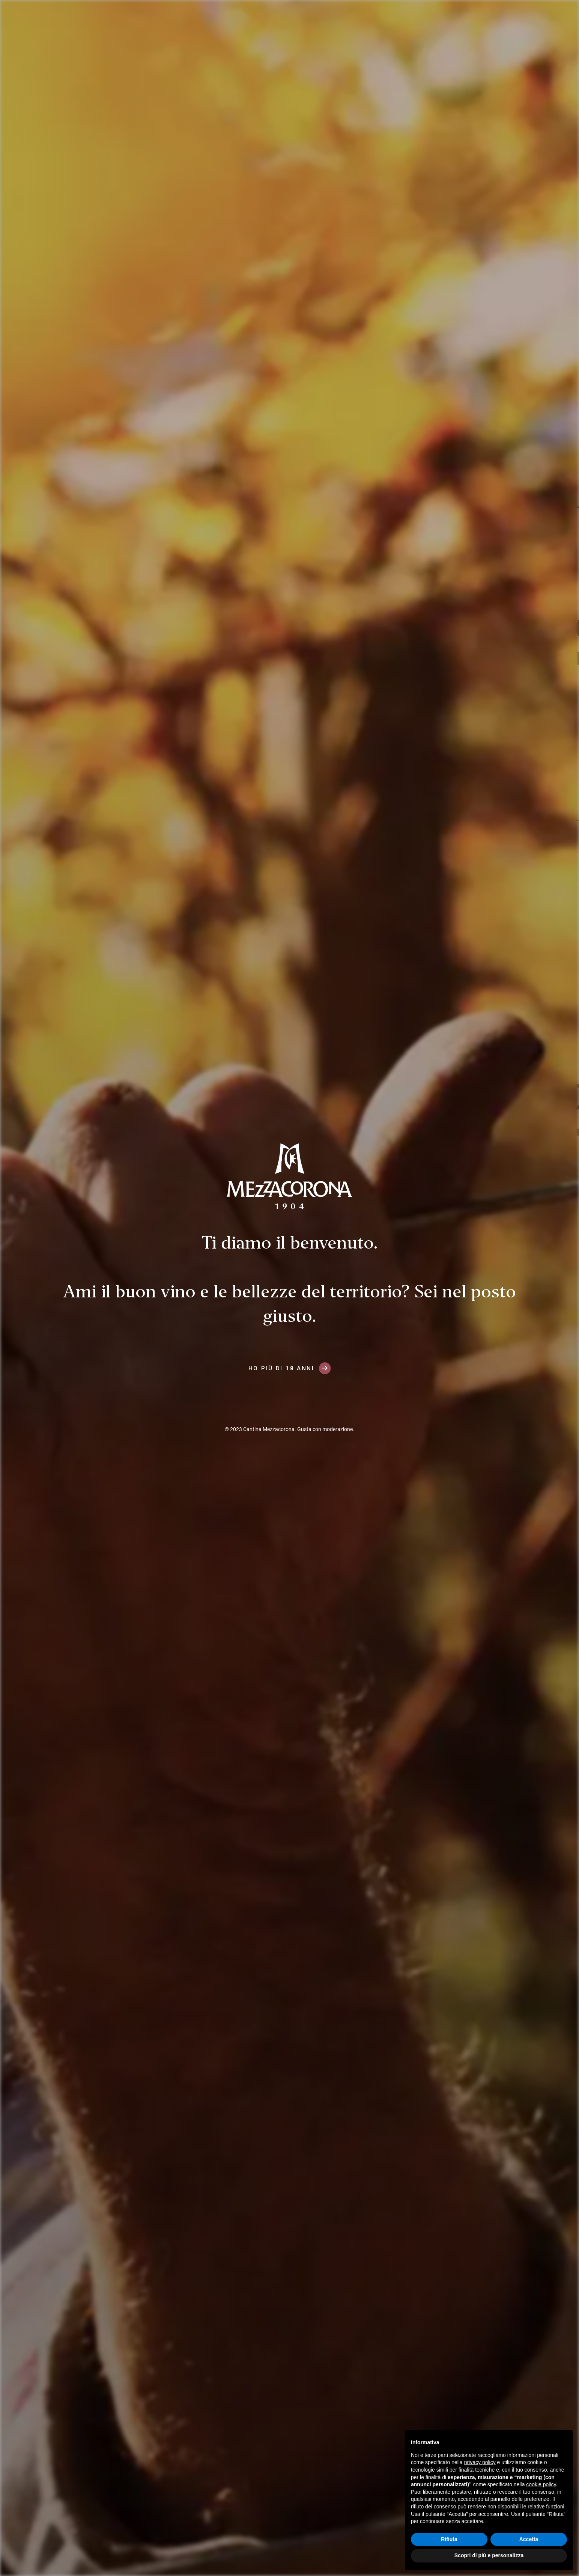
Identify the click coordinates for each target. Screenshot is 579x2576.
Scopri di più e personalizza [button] (488, 2555)
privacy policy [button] (480, 2462)
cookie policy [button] (541, 2484)
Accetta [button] (528, 2539)
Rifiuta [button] (449, 2539)
